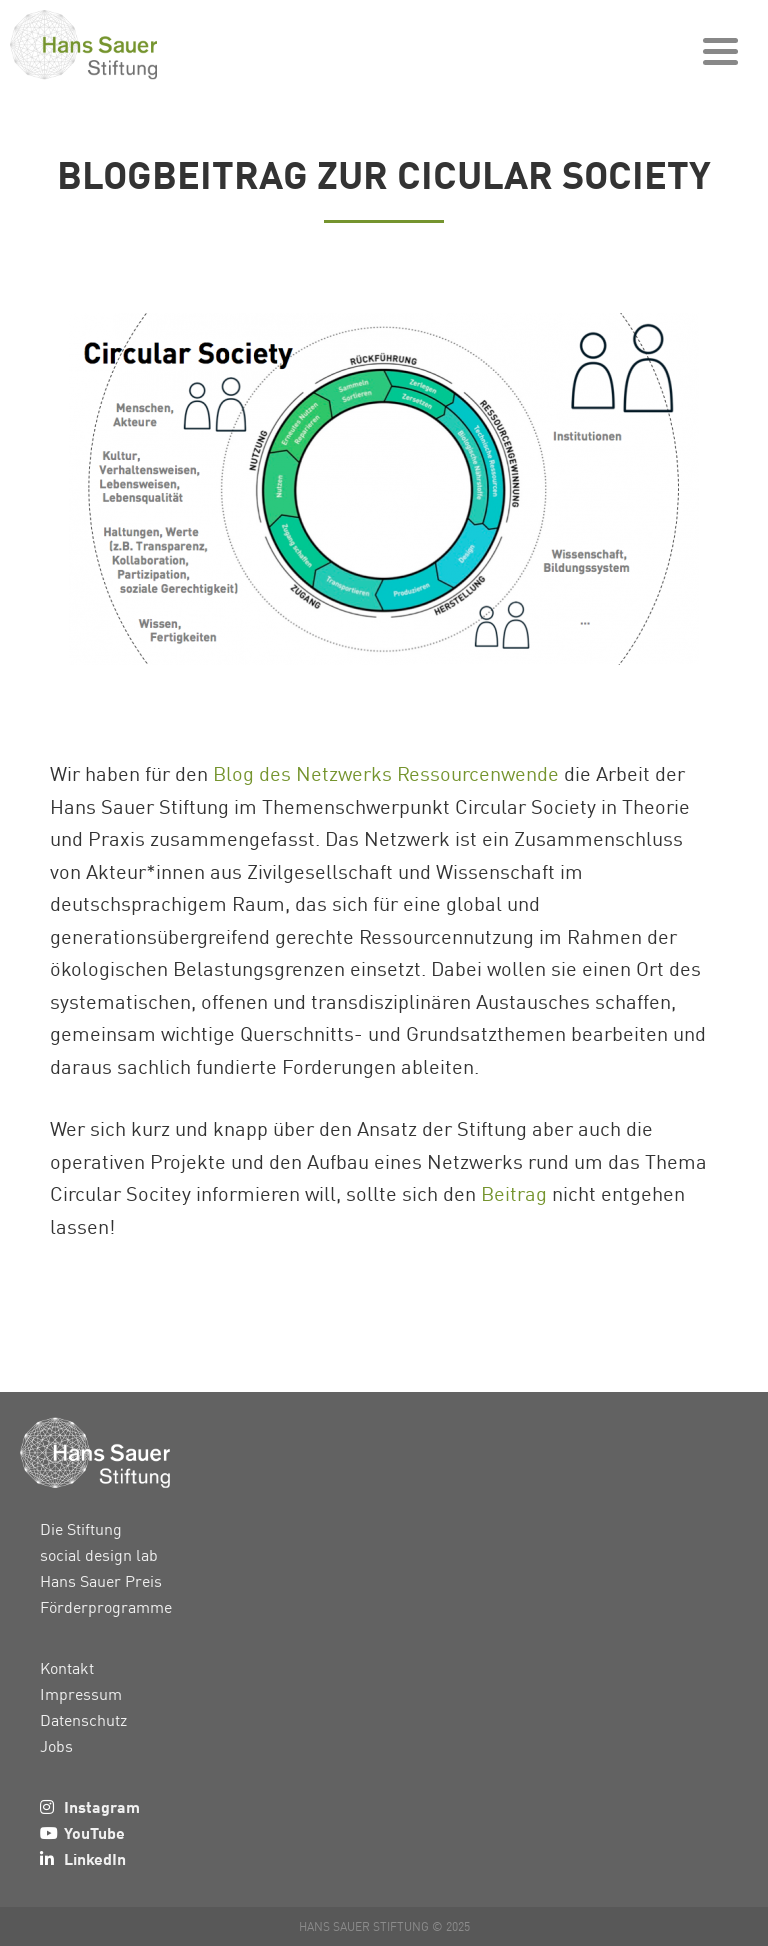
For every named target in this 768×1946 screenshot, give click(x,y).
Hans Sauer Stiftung (120, 45)
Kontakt (67, 1668)
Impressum (81, 1694)
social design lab (99, 1555)
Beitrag (514, 1193)
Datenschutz (83, 1720)
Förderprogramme (106, 1607)
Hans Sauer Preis (101, 1581)
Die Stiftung (81, 1529)
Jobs (56, 1746)
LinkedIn (95, 1858)
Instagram (102, 1806)
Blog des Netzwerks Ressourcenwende (386, 773)
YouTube (94, 1832)
